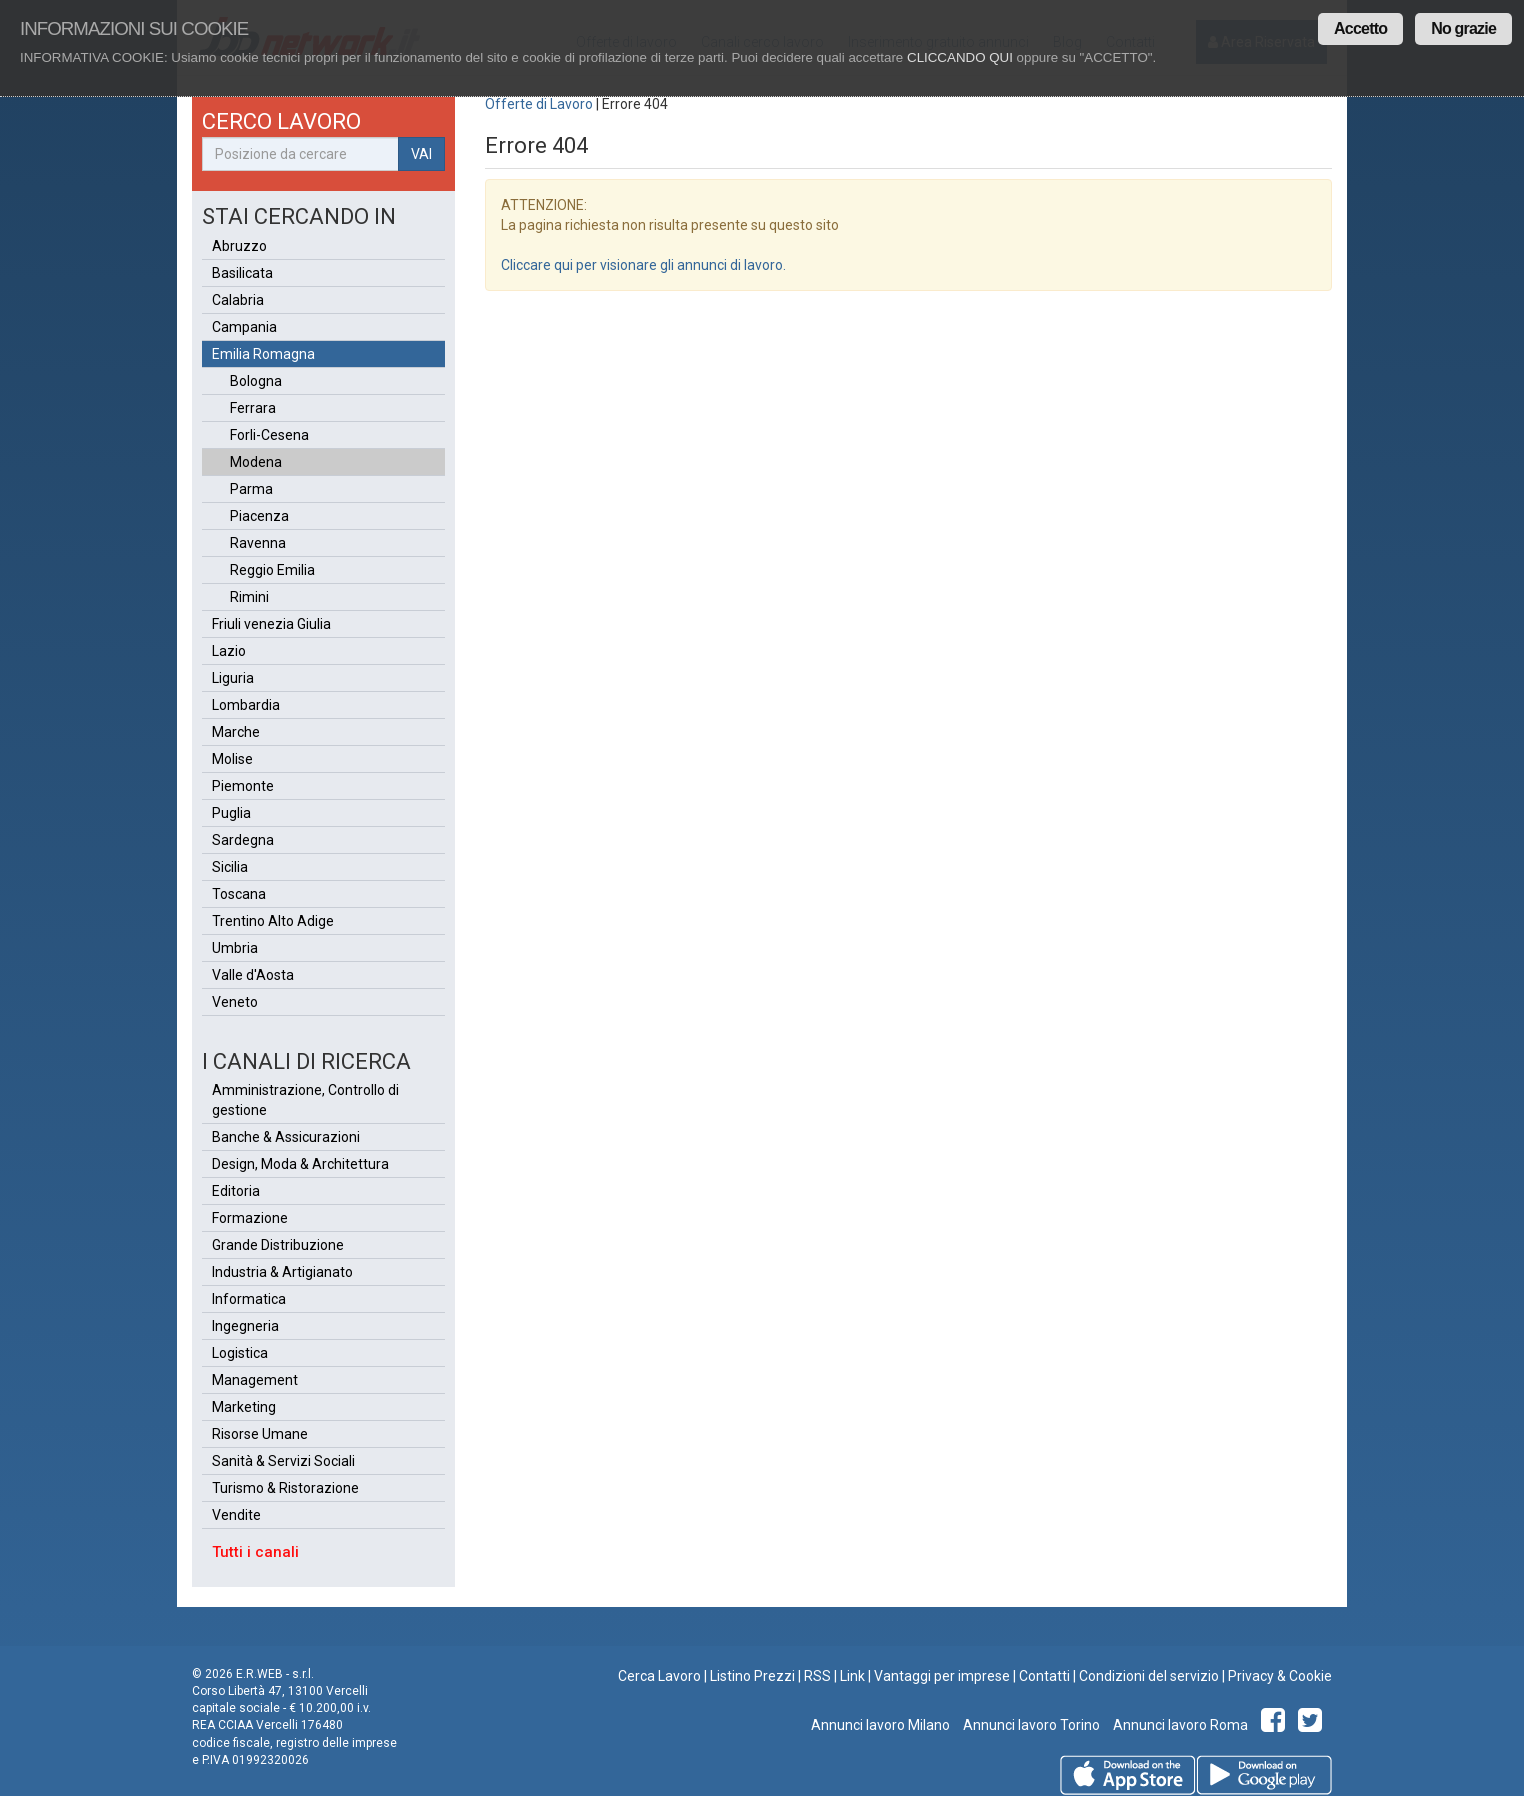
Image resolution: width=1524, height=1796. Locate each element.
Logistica (240, 1353)
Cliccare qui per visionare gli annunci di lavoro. (643, 265)
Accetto (1360, 28)
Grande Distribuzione (278, 1245)
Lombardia (246, 705)
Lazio (229, 651)
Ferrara (253, 408)
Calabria (238, 300)
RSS (817, 1676)
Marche (236, 732)
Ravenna (258, 543)
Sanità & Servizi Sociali (283, 1461)
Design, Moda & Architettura (300, 1164)
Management (255, 1380)
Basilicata (242, 273)
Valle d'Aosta (253, 975)
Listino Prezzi (752, 1676)
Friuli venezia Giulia (271, 624)
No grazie (1463, 28)
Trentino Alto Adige (273, 921)
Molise (232, 759)
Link (852, 1676)
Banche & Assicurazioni (286, 1137)
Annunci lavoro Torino (1030, 1725)
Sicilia (230, 867)
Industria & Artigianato (282, 1272)
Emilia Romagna (263, 354)
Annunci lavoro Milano (880, 1725)
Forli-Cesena (269, 435)
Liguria (233, 678)
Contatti (1044, 1676)
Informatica (249, 1299)
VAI (421, 154)
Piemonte (243, 786)
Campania (244, 327)
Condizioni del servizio (1149, 1676)
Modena (256, 462)
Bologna (256, 381)
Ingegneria (245, 1326)
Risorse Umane (260, 1434)
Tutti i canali (255, 1552)
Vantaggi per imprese (942, 1676)
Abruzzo (239, 246)
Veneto (235, 1002)
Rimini (249, 597)
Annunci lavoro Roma (1179, 1725)
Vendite (236, 1515)
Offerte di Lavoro (539, 104)
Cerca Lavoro (659, 1676)
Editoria (236, 1191)
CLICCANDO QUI (960, 57)
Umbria (235, 948)
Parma (251, 489)
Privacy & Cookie (1280, 1676)
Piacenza (259, 516)
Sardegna (243, 840)
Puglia (231, 813)
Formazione (250, 1218)
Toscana (239, 894)
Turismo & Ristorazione (285, 1488)
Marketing (244, 1407)
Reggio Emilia (272, 570)
